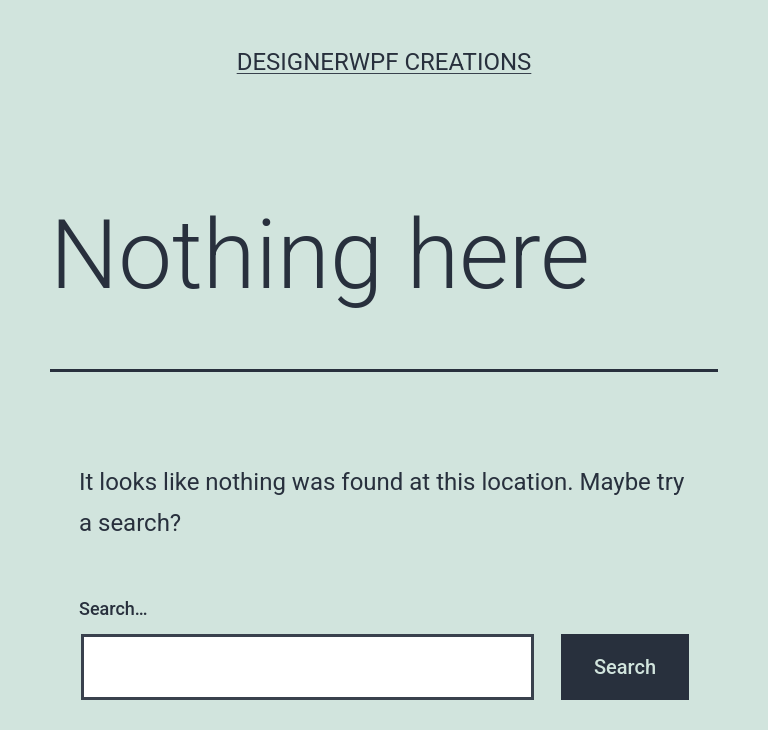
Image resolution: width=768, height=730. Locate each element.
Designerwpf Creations (384, 62)
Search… (113, 608)
